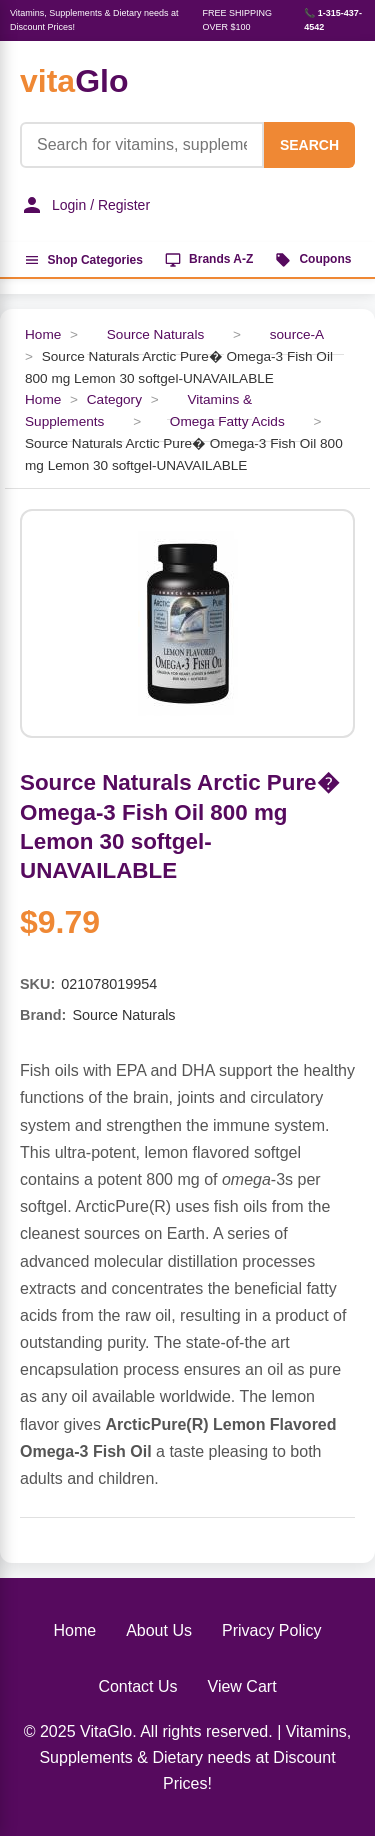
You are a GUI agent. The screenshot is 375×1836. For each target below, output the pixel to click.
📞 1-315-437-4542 (333, 20)
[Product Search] (142, 145)
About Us (159, 1630)
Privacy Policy (272, 1630)
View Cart (242, 1686)
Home (43, 334)
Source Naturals (155, 334)
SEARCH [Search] (309, 145)
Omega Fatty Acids (227, 421)
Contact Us (137, 1686)
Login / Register (85, 205)
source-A (297, 334)
